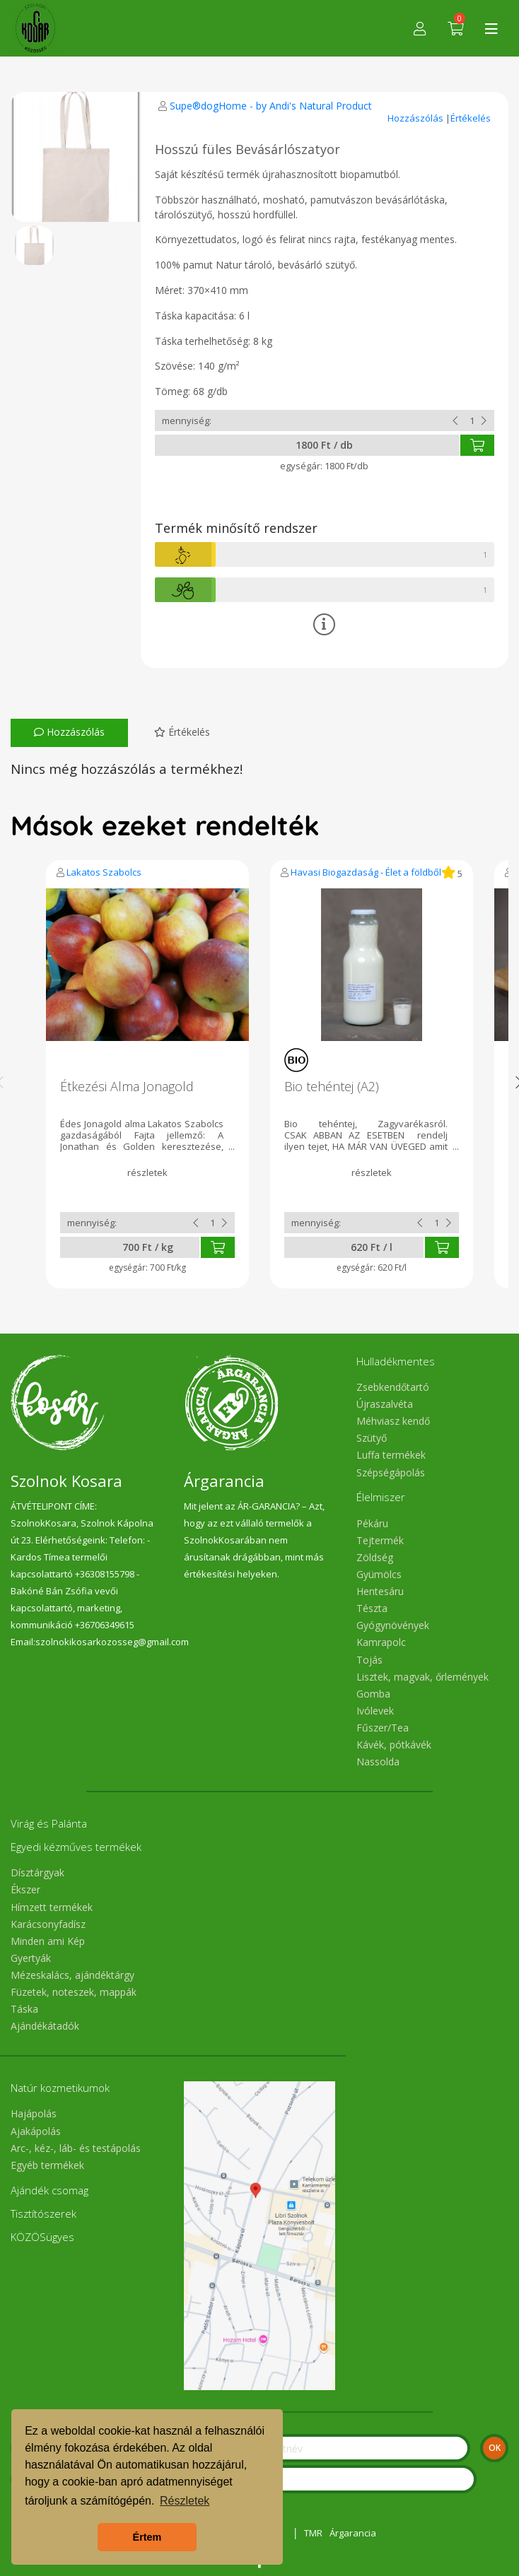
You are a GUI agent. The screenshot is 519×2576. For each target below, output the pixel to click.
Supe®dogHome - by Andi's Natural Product (271, 105)
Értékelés (470, 118)
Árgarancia (353, 2533)
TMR (313, 2533)
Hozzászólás (416, 118)
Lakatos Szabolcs (103, 872)
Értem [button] (147, 2537)
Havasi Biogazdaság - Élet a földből (366, 872)
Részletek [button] (184, 2501)
